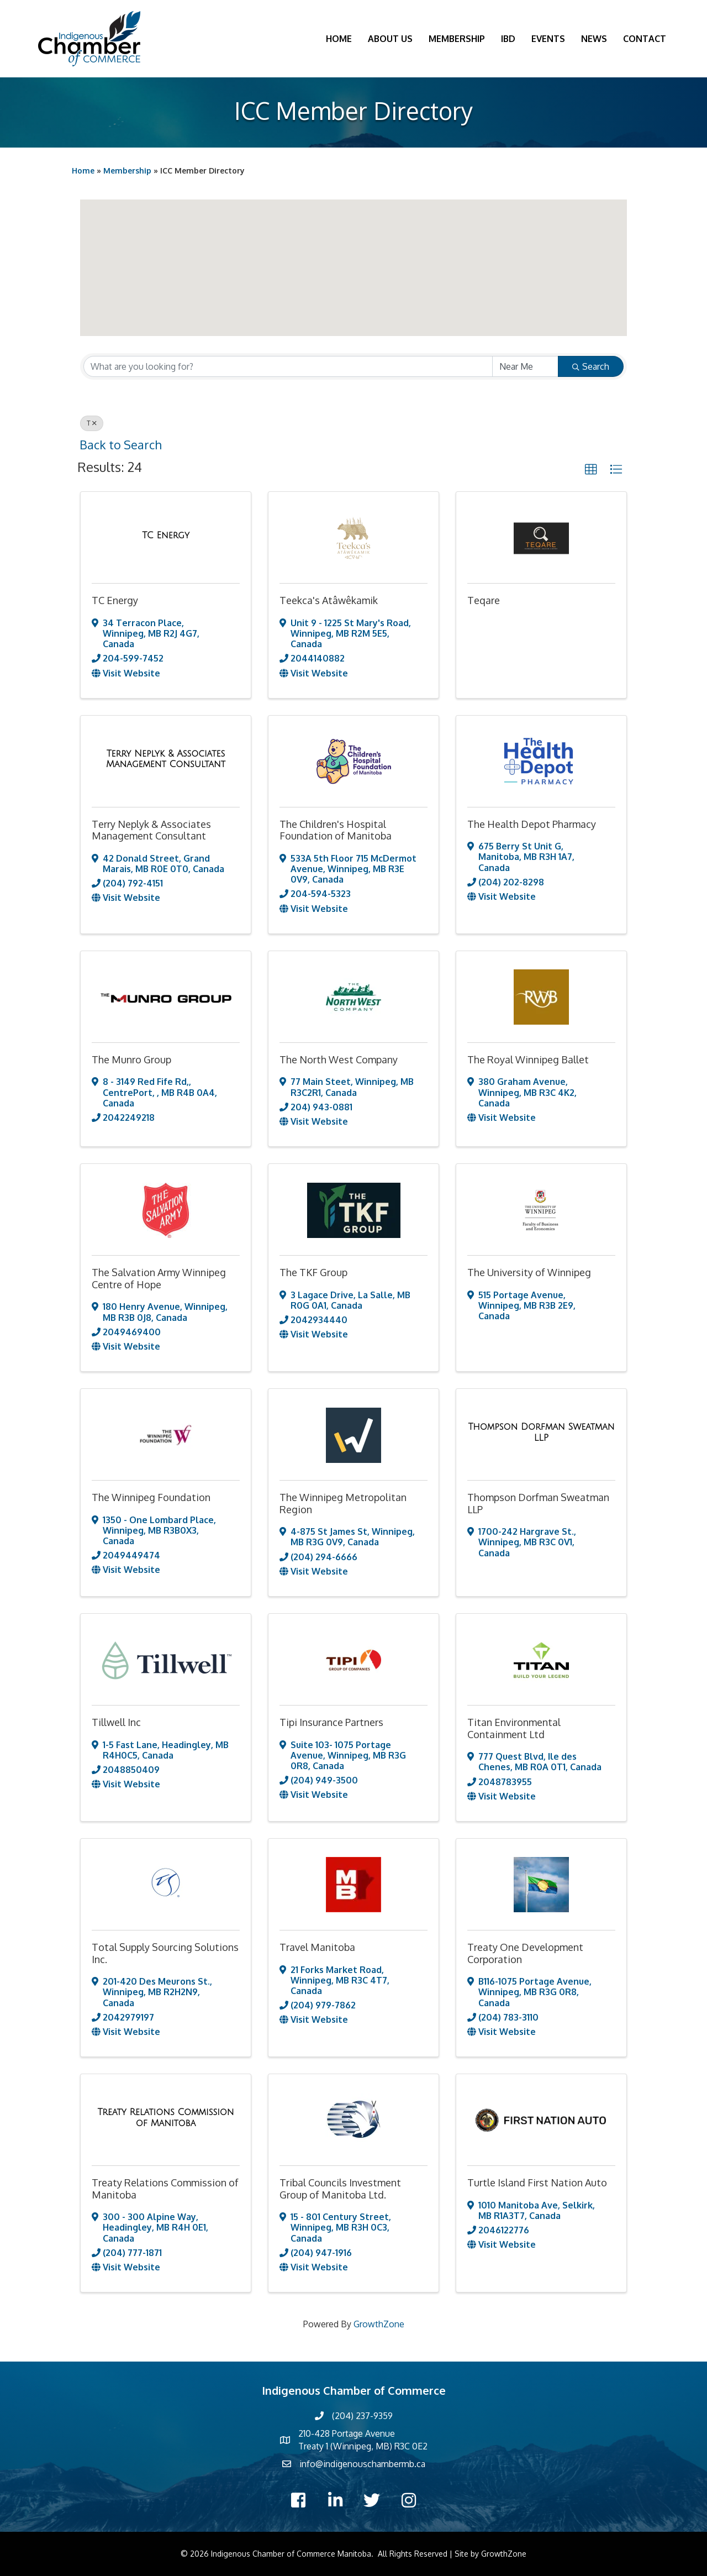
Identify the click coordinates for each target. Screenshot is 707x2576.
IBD (508, 38)
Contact (644, 38)
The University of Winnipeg (529, 1272)
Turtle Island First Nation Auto (537, 2182)
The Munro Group (131, 1059)
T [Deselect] (92, 423)
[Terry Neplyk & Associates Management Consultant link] (166, 759)
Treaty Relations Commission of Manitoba (165, 2188)
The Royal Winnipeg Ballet (528, 1059)
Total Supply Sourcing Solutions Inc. (165, 1953)
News (594, 38)
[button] (373, 224)
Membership (457, 38)
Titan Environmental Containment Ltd (514, 1728)
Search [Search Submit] (590, 366)
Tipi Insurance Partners (331, 1722)
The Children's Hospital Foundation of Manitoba (335, 830)
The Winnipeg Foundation (151, 1497)
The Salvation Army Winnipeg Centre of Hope (159, 1278)
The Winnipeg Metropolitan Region (343, 1503)
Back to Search (120, 444)
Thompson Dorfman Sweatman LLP (538, 1503)
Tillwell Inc (116, 1722)
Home (339, 38)
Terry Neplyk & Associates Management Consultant (151, 830)
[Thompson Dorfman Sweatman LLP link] (541, 1432)
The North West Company (338, 1059)
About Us (390, 38)
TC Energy (115, 600)
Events (548, 38)
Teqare (483, 600)
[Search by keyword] (288, 366)
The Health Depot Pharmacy (531, 824)
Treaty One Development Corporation (525, 1953)
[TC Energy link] (165, 535)
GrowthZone (379, 2324)
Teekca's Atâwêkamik (328, 600)
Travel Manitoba (317, 1947)
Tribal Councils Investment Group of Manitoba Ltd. (340, 2188)
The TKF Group (313, 1272)
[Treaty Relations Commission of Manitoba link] (166, 2117)
